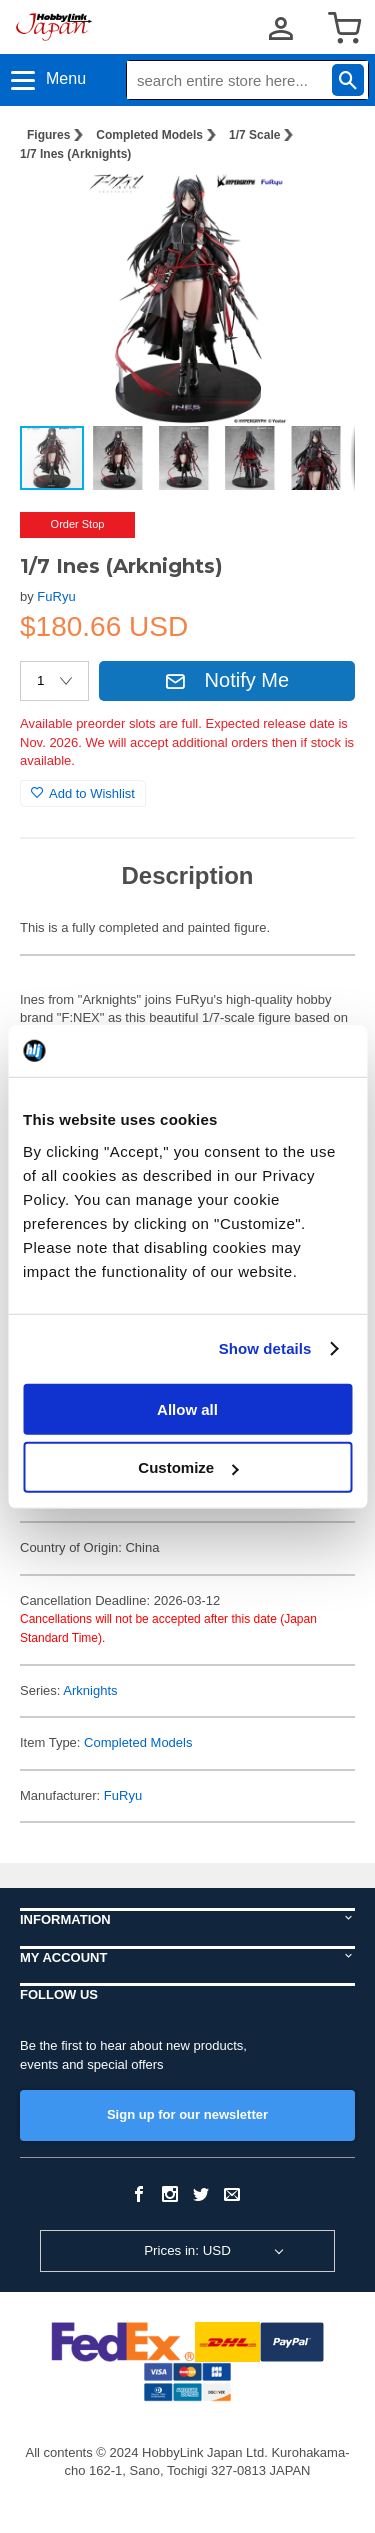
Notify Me (227, 680)
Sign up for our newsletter (187, 2114)
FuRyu (56, 596)
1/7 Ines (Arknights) (75, 154)
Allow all (187, 1408)
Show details (265, 1348)
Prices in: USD (187, 2250)
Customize (188, 1467)
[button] (319, 209)
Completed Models (149, 135)
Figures (48, 135)
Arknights (90, 1690)
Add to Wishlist (83, 793)
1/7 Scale (254, 135)
